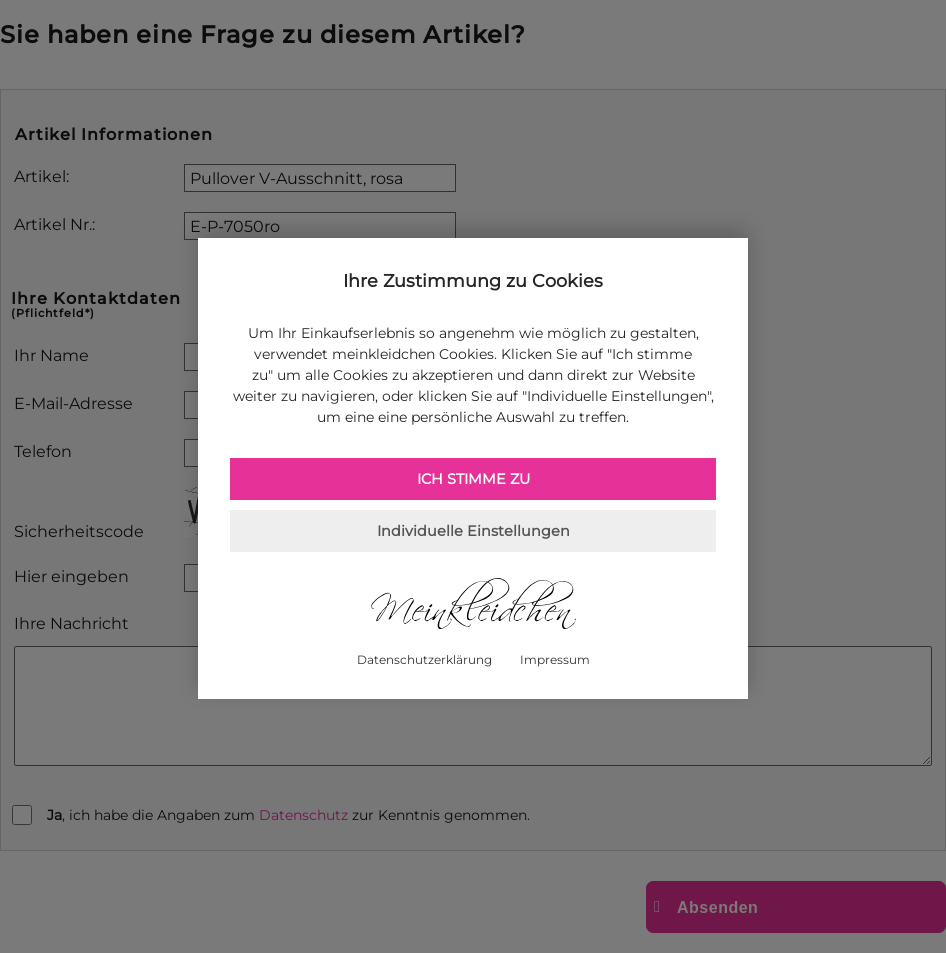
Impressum (555, 659)
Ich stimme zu (473, 479)
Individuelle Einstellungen (473, 531)
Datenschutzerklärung (424, 659)
